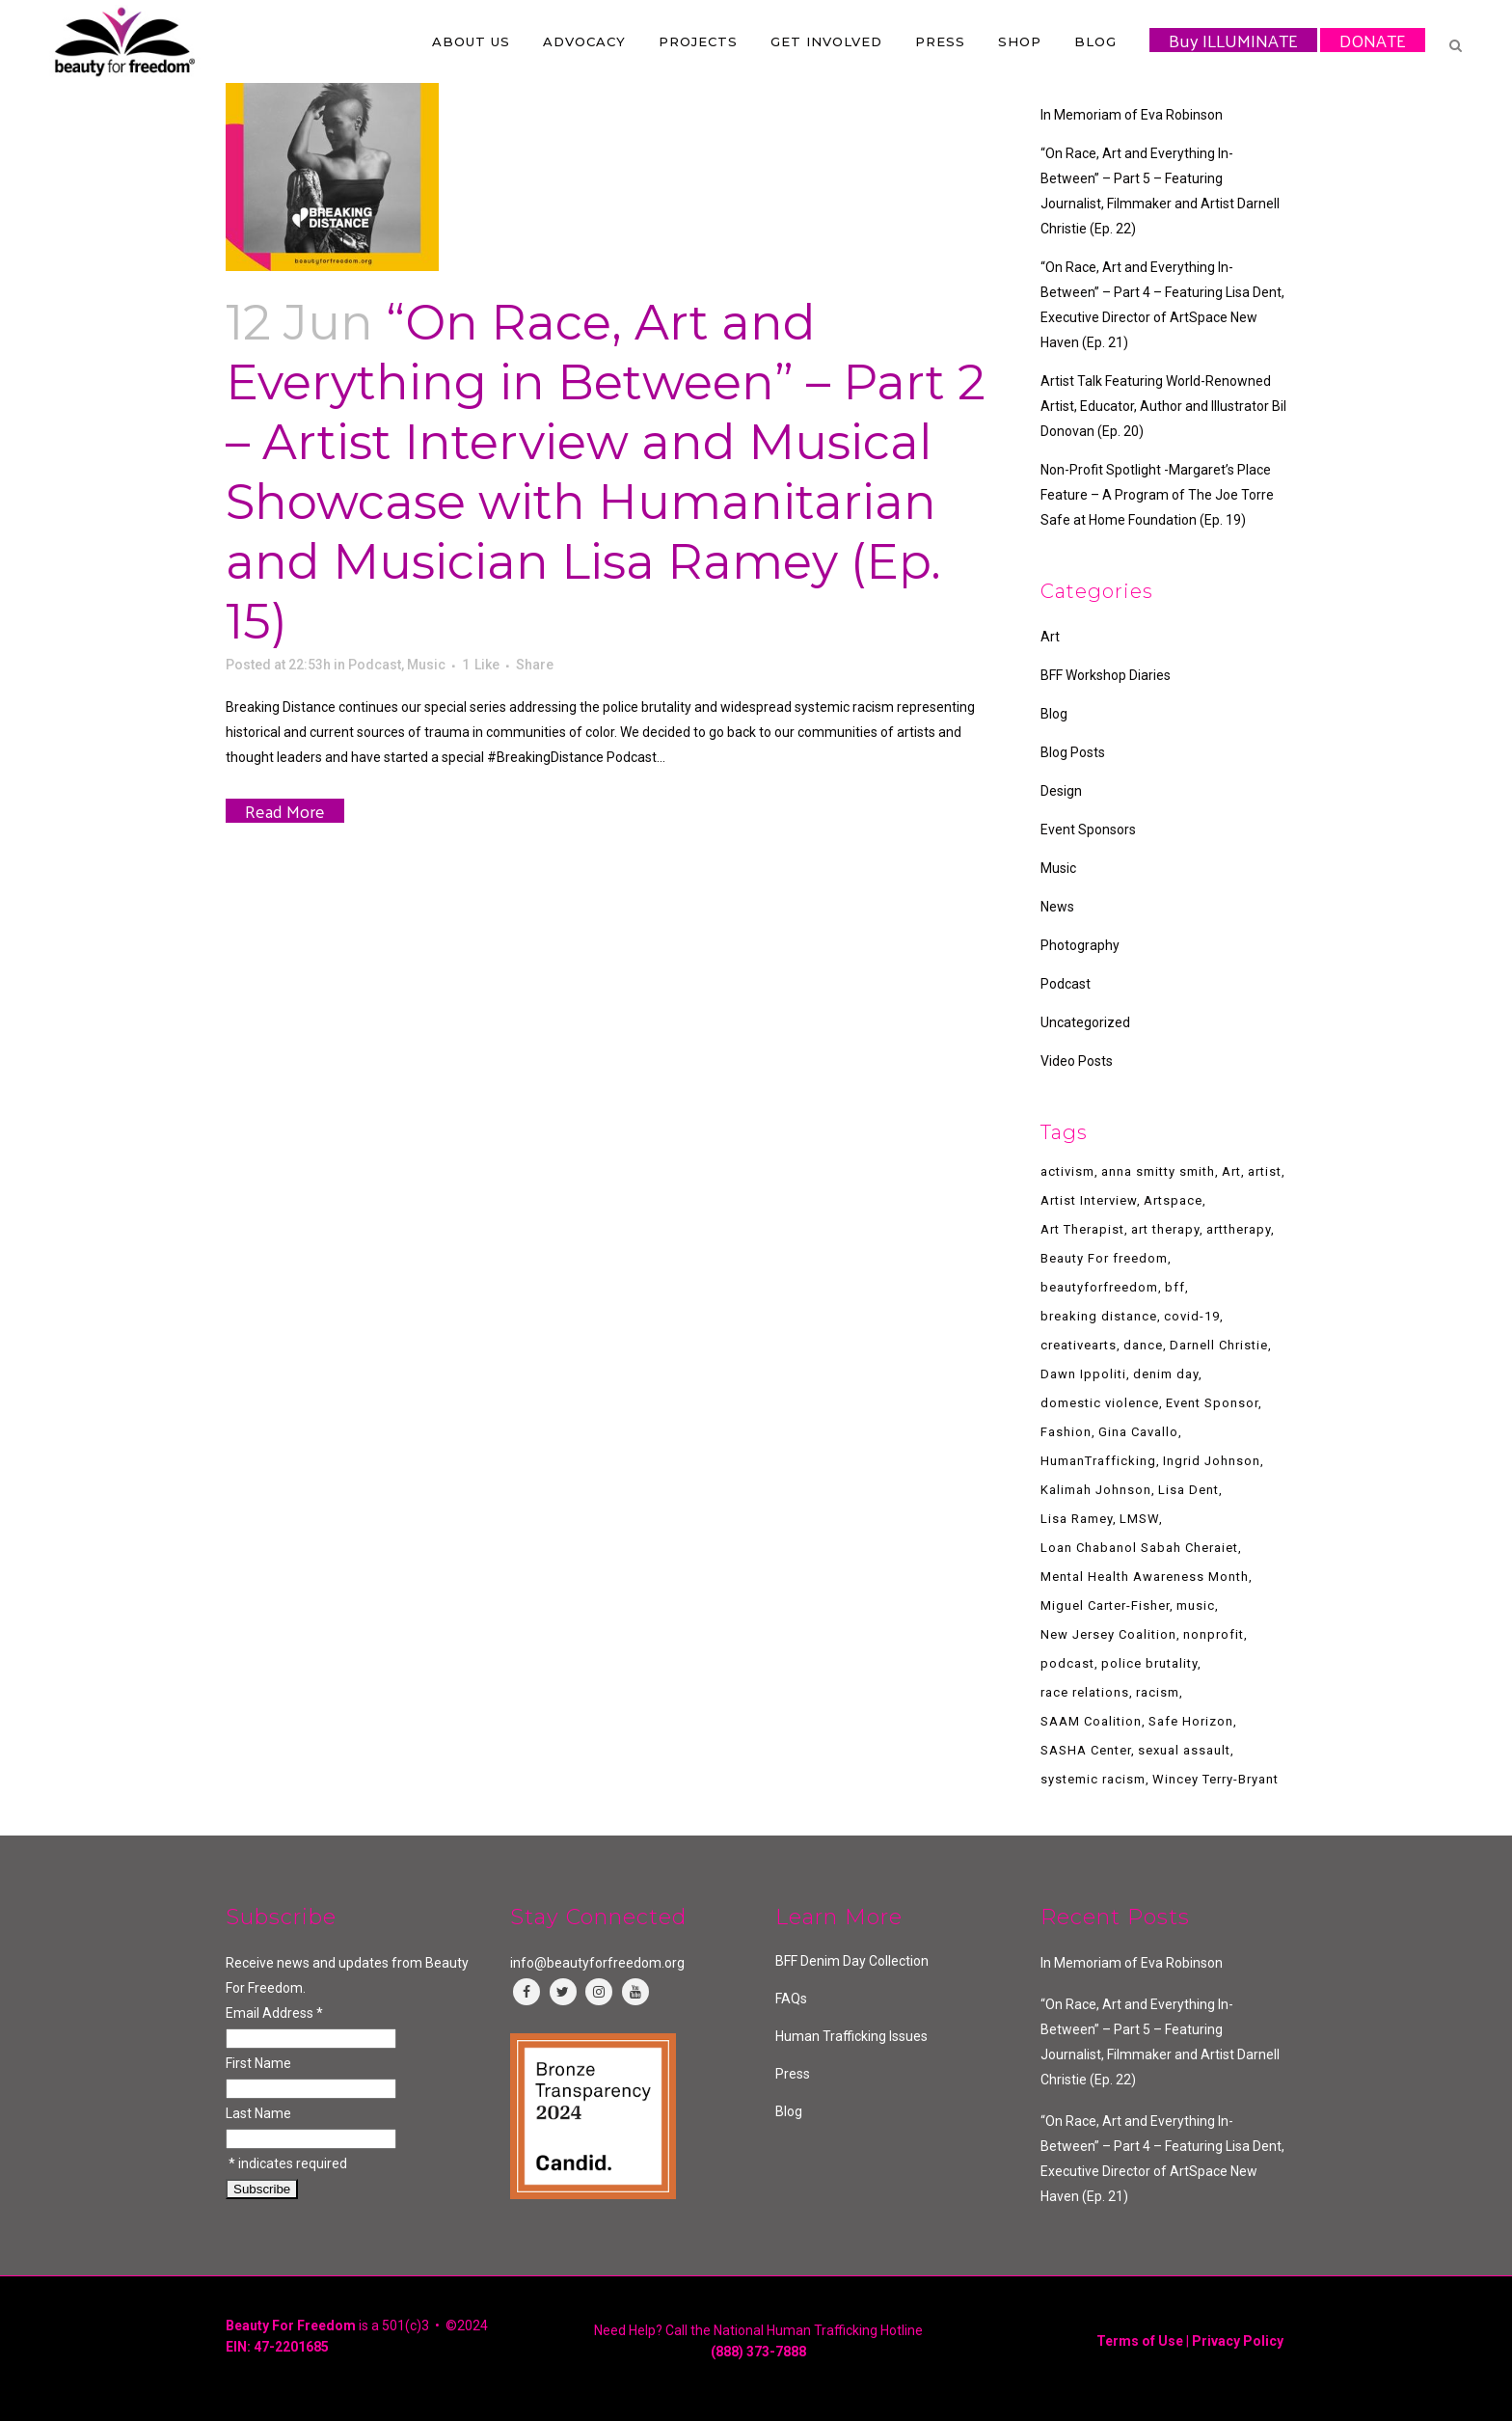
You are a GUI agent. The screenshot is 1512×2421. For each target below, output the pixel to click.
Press (792, 2073)
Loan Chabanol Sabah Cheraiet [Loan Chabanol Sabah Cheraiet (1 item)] (1139, 1547)
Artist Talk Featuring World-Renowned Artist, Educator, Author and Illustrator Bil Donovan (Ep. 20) (1163, 406)
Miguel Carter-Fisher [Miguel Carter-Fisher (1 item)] (1105, 1605)
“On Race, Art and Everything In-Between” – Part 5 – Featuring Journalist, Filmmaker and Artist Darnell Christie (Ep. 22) (1160, 2042)
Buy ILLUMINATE (1233, 40)
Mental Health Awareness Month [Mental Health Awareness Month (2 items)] (1144, 1576)
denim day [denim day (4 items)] (1166, 1374)
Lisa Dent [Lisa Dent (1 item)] (1188, 1490)
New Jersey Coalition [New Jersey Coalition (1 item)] (1108, 1634)
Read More (285, 811)
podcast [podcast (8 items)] (1067, 1663)
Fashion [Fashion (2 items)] (1066, 1432)
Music (426, 664)
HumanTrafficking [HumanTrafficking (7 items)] (1098, 1461)
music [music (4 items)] (1195, 1605)
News (1057, 906)
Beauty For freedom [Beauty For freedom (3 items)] (1104, 1258)
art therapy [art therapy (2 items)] (1165, 1229)
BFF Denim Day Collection (852, 1961)
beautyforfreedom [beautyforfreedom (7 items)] (1099, 1287)
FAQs (791, 1998)
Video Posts (1076, 1061)
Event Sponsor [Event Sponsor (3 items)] (1212, 1403)
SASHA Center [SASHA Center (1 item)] (1085, 1750)
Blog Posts (1072, 752)
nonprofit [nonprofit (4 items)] (1213, 1634)
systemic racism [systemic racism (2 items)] (1093, 1779)
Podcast (374, 664)
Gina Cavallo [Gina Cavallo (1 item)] (1138, 1432)
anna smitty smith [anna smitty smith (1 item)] (1158, 1171)
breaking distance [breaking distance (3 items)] (1098, 1316)
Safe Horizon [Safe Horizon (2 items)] (1190, 1721)
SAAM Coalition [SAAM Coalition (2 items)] (1091, 1721)
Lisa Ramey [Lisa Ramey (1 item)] (1076, 1518)
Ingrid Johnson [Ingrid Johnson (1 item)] (1211, 1461)
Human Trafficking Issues (851, 2036)
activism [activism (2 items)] (1067, 1171)
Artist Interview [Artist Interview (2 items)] (1088, 1200)
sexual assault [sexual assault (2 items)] (1184, 1750)
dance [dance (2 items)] (1143, 1345)
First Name (258, 2063)
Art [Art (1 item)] (1231, 1171)
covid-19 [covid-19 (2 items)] (1192, 1316)
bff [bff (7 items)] (1175, 1287)
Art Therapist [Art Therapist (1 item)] (1082, 1229)
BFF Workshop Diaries (1105, 675)
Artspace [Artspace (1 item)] (1173, 1200)
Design (1061, 791)
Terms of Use (1139, 2341)
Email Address (274, 2013)
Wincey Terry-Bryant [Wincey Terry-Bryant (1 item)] (1215, 1779)
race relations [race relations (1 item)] (1084, 1692)
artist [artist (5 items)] (1265, 1171)
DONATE (1372, 40)
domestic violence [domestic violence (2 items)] (1099, 1403)
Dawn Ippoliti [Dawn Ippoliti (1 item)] (1083, 1374)
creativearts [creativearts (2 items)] (1078, 1345)
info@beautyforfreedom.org (597, 1963)
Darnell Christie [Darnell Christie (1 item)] (1219, 1345)
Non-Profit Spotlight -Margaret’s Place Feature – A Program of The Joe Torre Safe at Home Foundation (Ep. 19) (1157, 495)
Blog (1053, 713)
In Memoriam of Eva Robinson (1131, 114)
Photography (1080, 945)
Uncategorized (1085, 1022)
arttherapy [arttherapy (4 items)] (1238, 1229)
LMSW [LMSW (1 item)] (1139, 1518)
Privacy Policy (1237, 2341)
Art (1050, 636)
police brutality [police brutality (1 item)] (1149, 1663)
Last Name (258, 2113)
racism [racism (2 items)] (1157, 1692)
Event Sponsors (1088, 829)
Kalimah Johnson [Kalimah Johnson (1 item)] (1095, 1490)
